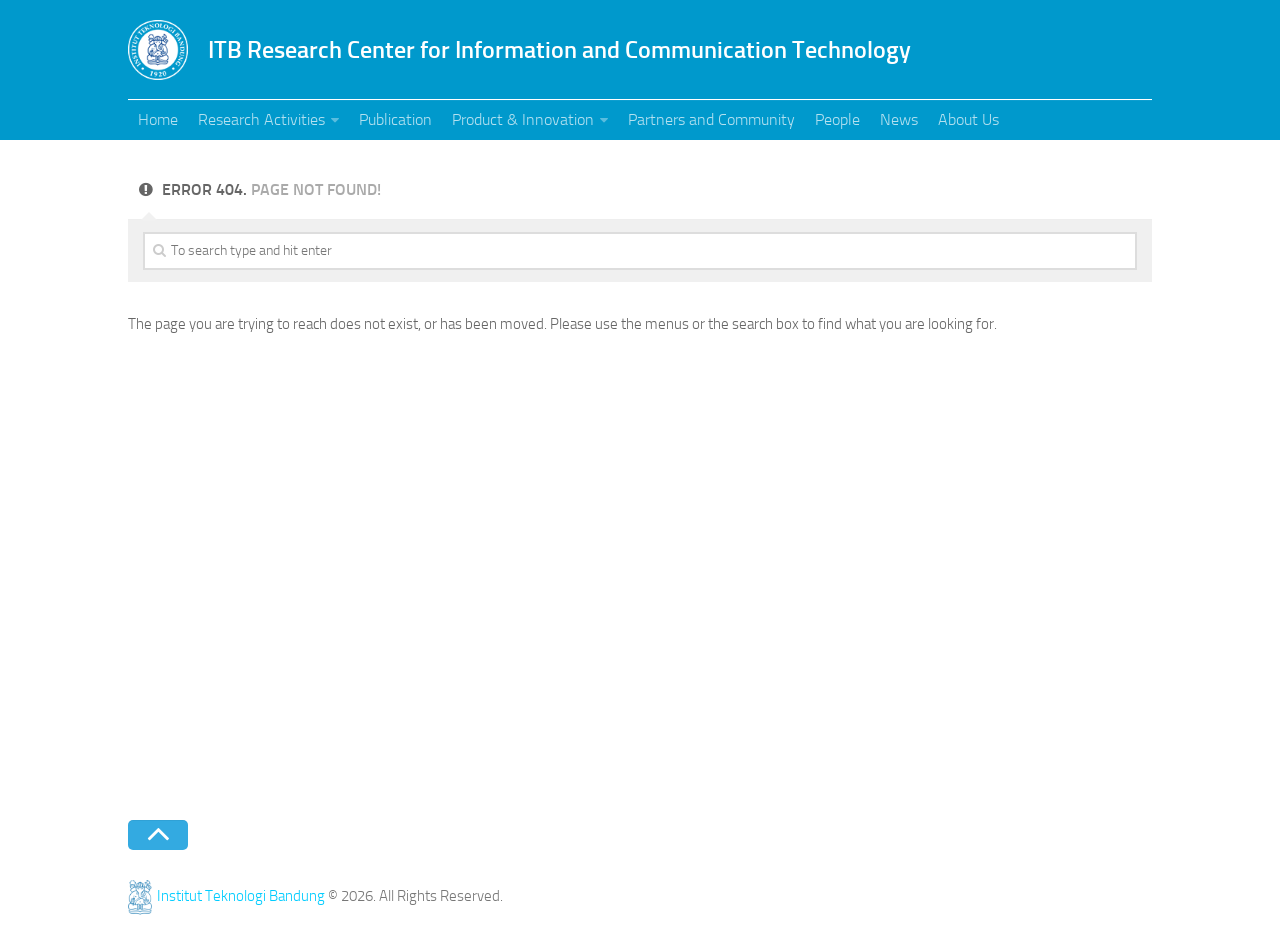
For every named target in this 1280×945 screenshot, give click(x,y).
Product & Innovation (523, 119)
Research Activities (261, 119)
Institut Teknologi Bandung (226, 896)
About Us (968, 119)
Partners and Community (711, 119)
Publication (395, 119)
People (837, 119)
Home (158, 119)
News (899, 119)
